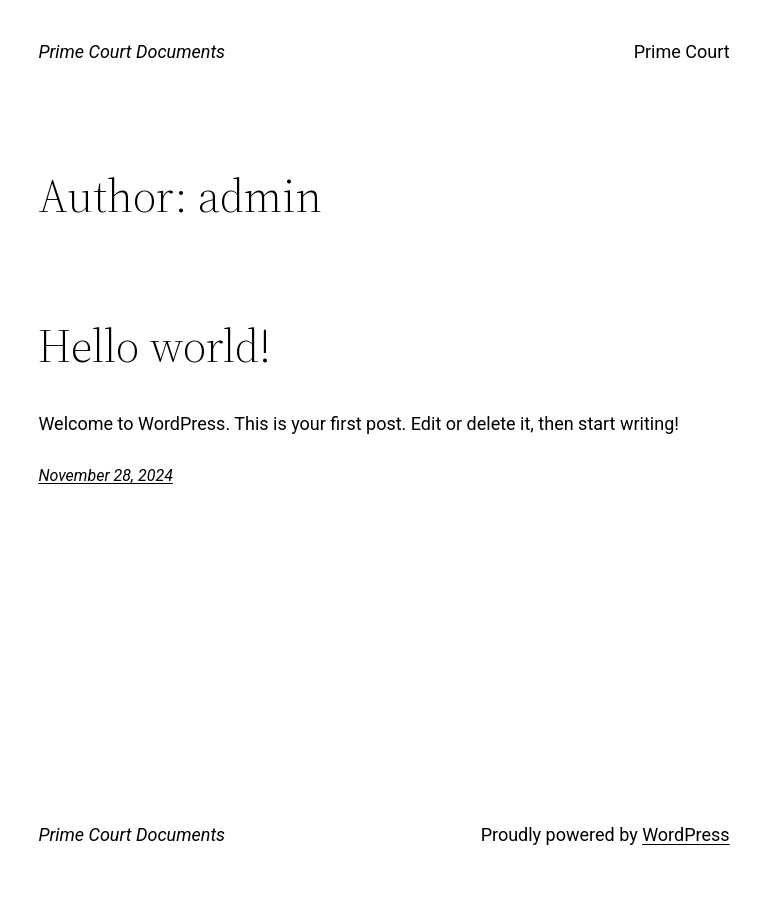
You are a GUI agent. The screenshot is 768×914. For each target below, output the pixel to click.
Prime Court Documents (131, 51)
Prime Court (682, 51)
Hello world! (154, 345)
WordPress (685, 834)
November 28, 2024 (105, 475)
